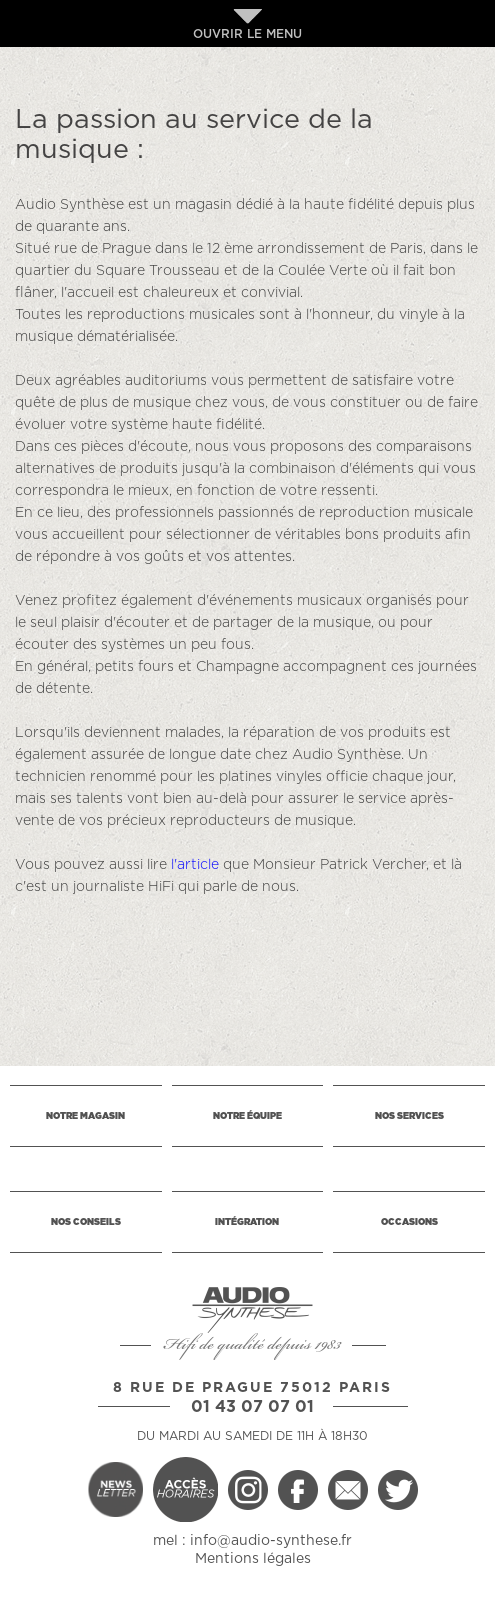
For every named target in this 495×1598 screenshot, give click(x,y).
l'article (195, 865)
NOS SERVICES (409, 1116)
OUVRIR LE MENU (247, 24)
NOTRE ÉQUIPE (247, 1116)
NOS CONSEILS (86, 1222)
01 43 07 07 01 (252, 1407)
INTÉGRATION (247, 1222)
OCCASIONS (409, 1222)
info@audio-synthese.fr (271, 1541)
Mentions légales (253, 1559)
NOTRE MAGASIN (85, 1116)
